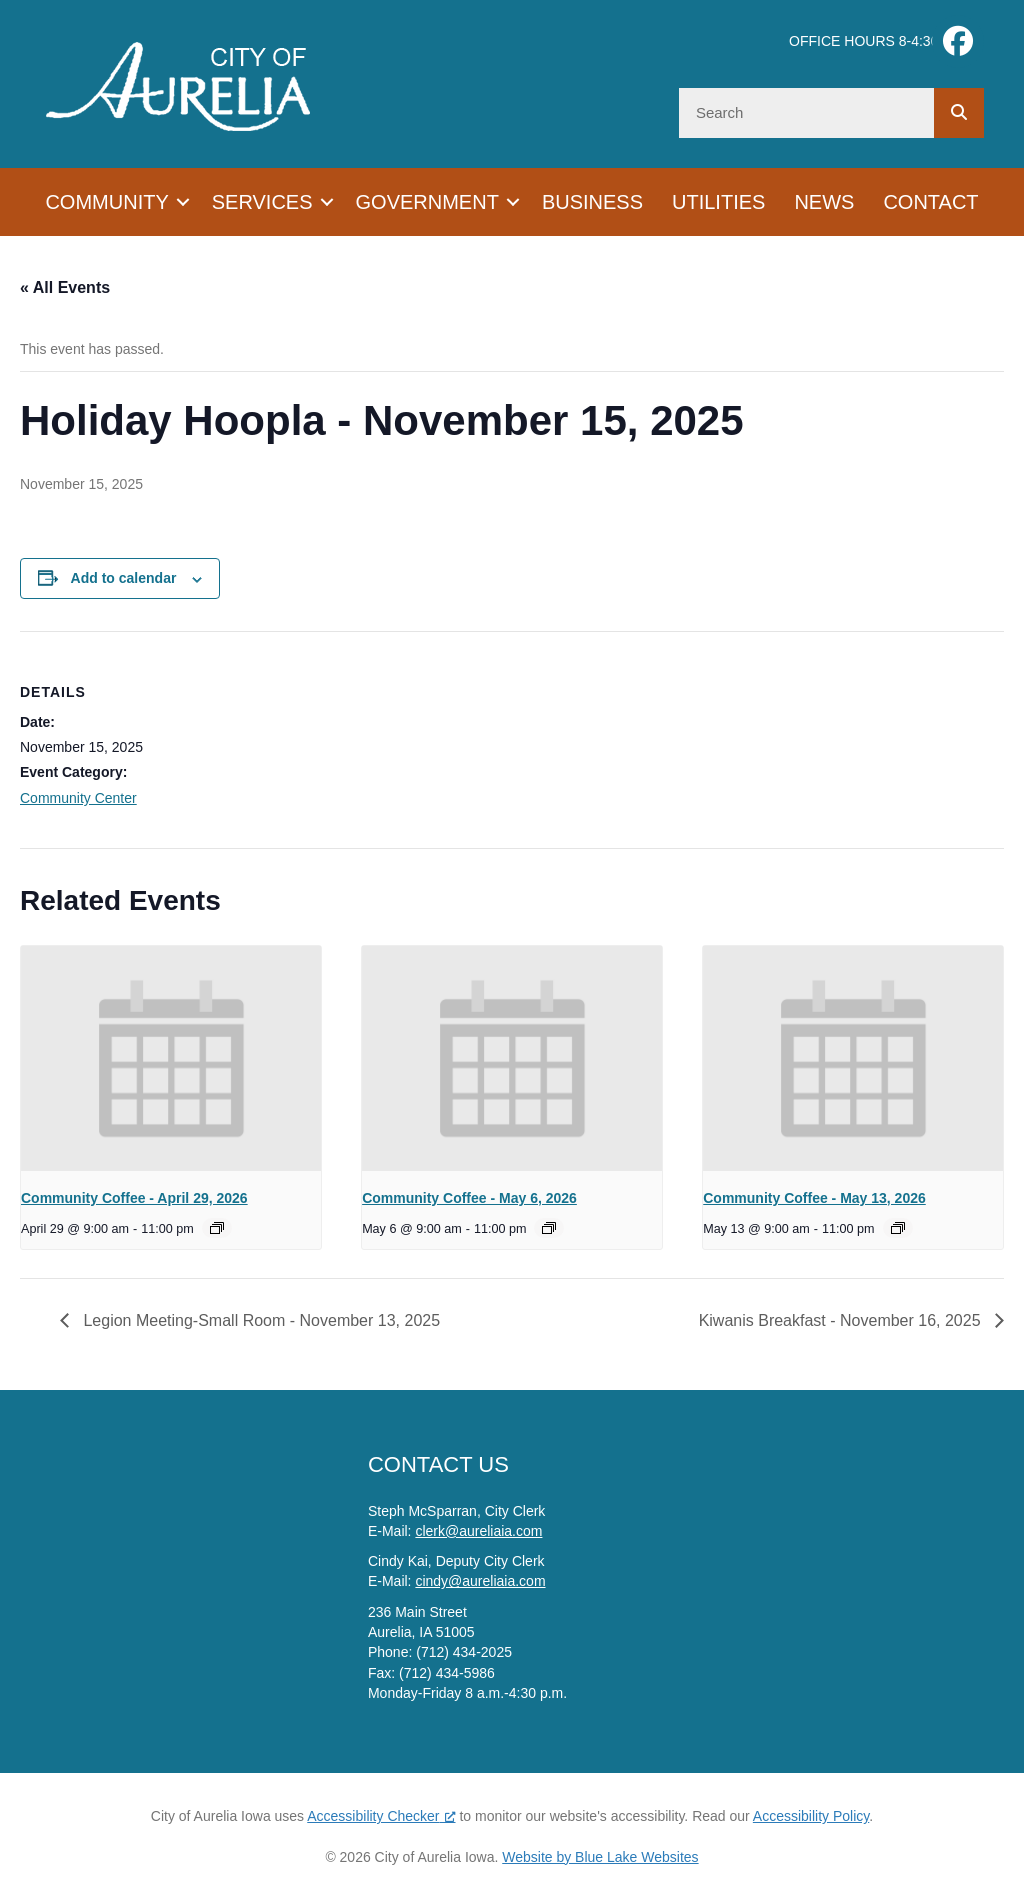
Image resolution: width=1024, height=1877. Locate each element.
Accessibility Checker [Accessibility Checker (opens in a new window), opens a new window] (381, 1816)
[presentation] (171, 1058)
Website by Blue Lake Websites (600, 1857)
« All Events (65, 287)
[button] (183, 202)
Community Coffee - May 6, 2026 (469, 1198)
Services (262, 202)
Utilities (718, 202)
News (824, 202)
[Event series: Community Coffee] (217, 1228)
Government (427, 202)
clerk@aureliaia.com (478, 1531)
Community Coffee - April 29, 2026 (134, 1198)
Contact (930, 202)
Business (592, 202)
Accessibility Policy (811, 1816)
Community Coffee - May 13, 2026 (814, 1198)
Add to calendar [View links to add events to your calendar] (124, 578)
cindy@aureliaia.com (480, 1581)
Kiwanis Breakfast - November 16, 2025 (842, 1320)
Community (106, 202)
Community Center (78, 798)
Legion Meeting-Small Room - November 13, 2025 (259, 1320)
